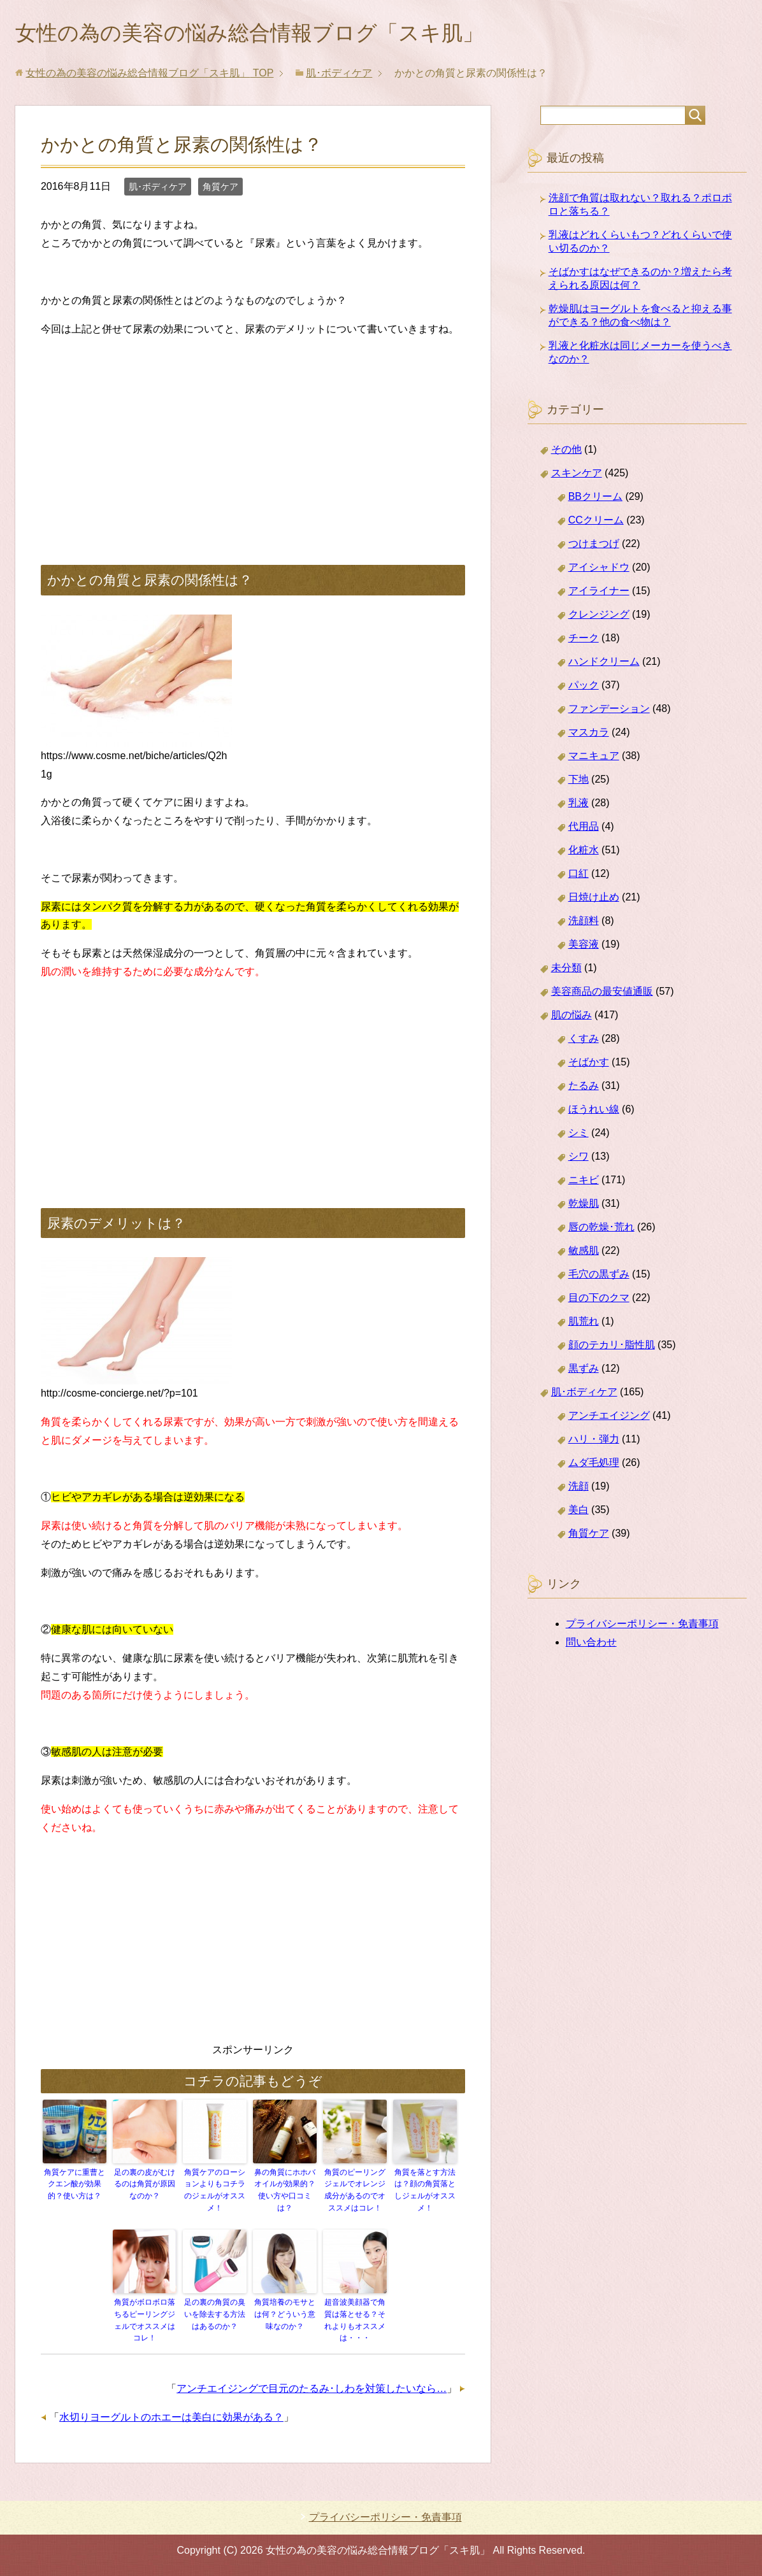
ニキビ (583, 1182)
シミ (578, 1135)
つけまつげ (593, 546)
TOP (149, 75)
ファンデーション (609, 711)
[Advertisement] (253, 440)
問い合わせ (591, 1644)
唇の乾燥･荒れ (601, 1229)
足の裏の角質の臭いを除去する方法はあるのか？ (214, 2315)
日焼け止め (593, 899)
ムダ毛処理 (593, 1465)
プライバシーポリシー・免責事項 (642, 1626)
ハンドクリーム (604, 663)
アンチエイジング (609, 1418)
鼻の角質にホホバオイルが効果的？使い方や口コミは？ (284, 2192)
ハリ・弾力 (593, 1441)
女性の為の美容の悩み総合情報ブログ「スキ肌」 (270, 34)
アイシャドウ (598, 569)
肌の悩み (571, 1017)
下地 (578, 781)
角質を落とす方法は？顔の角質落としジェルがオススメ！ (425, 2192)
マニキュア (593, 758)
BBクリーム (595, 499)
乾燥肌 (583, 1205)
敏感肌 (583, 1253)
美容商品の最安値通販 (602, 993)
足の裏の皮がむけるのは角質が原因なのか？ (144, 2186)
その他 (566, 451)
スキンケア (576, 475)
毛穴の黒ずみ (598, 1276)
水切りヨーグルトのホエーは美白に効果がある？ (171, 2416)
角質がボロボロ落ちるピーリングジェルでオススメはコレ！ (144, 2320)
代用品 (583, 828)
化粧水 (583, 852)
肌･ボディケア (158, 189)
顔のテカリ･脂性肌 (611, 1347)
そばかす (588, 1064)
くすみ (583, 1040)
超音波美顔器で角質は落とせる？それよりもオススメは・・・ (354, 2320)
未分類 (566, 970)
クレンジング (598, 616)
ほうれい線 (593, 1111)
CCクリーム (596, 522)
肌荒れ (583, 1323)
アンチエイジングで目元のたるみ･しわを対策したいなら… (311, 2387)
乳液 (578, 805)
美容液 (583, 946)
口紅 (578, 876)
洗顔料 (583, 923)
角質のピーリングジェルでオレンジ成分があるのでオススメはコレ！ (354, 2192)
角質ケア (220, 189)
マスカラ (588, 734)
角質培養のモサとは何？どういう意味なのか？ (284, 2315)
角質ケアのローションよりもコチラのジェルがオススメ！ (214, 2192)
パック (583, 687)
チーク (583, 640)
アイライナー (598, 593)
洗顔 (578, 1488)
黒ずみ (583, 1370)
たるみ (583, 1088)
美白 (578, 1512)
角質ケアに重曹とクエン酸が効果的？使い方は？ (74, 2186)
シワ (578, 1158)
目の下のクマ (598, 1300)
